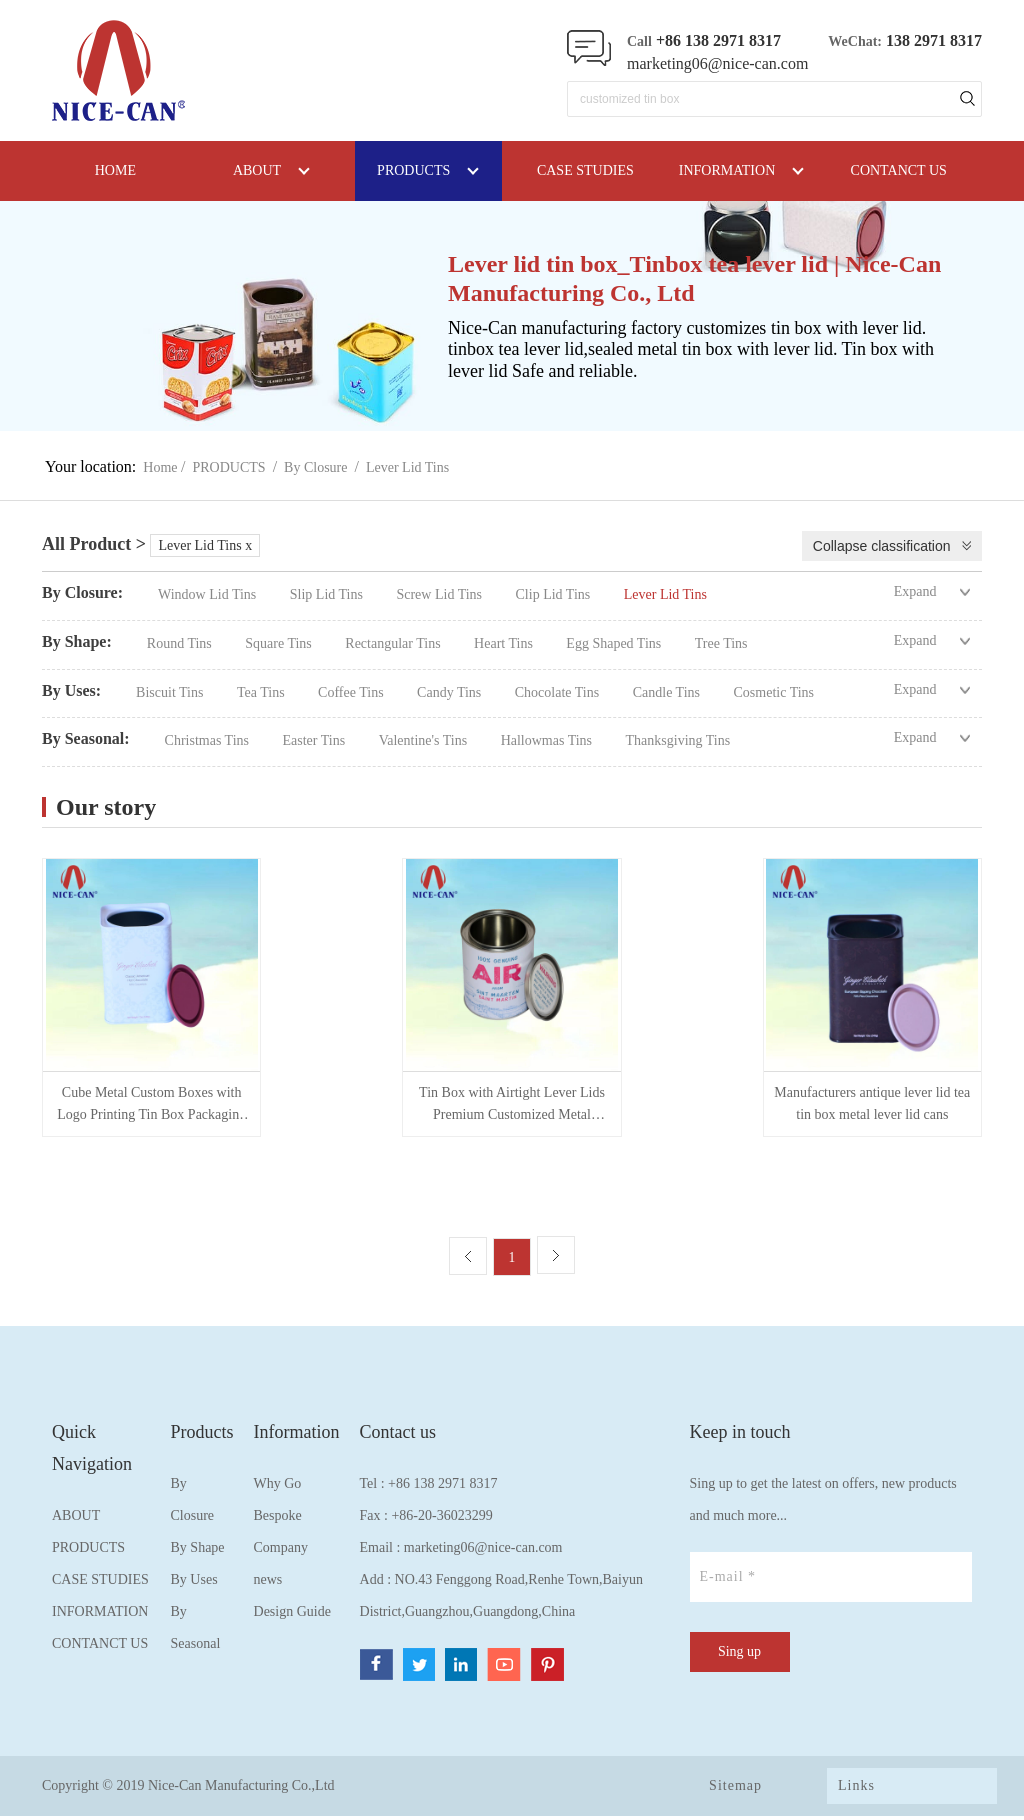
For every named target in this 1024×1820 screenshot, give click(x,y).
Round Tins (181, 643)
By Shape (198, 1551)
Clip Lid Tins (555, 594)
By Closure (315, 467)
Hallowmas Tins (548, 740)
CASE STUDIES (100, 1583)
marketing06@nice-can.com (717, 63)
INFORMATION (100, 1615)
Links (856, 1789)
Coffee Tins (352, 692)
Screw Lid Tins (440, 594)
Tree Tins (721, 643)
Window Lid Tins (209, 594)
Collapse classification (882, 546)
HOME (115, 170)
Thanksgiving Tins (678, 740)
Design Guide (292, 1615)
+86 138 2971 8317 (442, 1487)
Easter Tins (316, 740)
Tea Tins (262, 692)
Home (160, 467)
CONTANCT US (100, 1647)
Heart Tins (505, 643)
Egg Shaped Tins (615, 643)
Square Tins (280, 643)
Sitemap (735, 1789)
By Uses (194, 1583)
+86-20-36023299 (441, 1519)
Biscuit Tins (171, 692)
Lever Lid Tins (407, 467)
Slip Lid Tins (328, 594)
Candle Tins (668, 692)
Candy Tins (451, 692)
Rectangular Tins (394, 643)
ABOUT (76, 1519)
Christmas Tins (209, 740)
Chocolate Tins (559, 692)
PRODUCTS (229, 467)
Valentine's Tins (425, 740)
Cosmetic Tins (774, 692)
